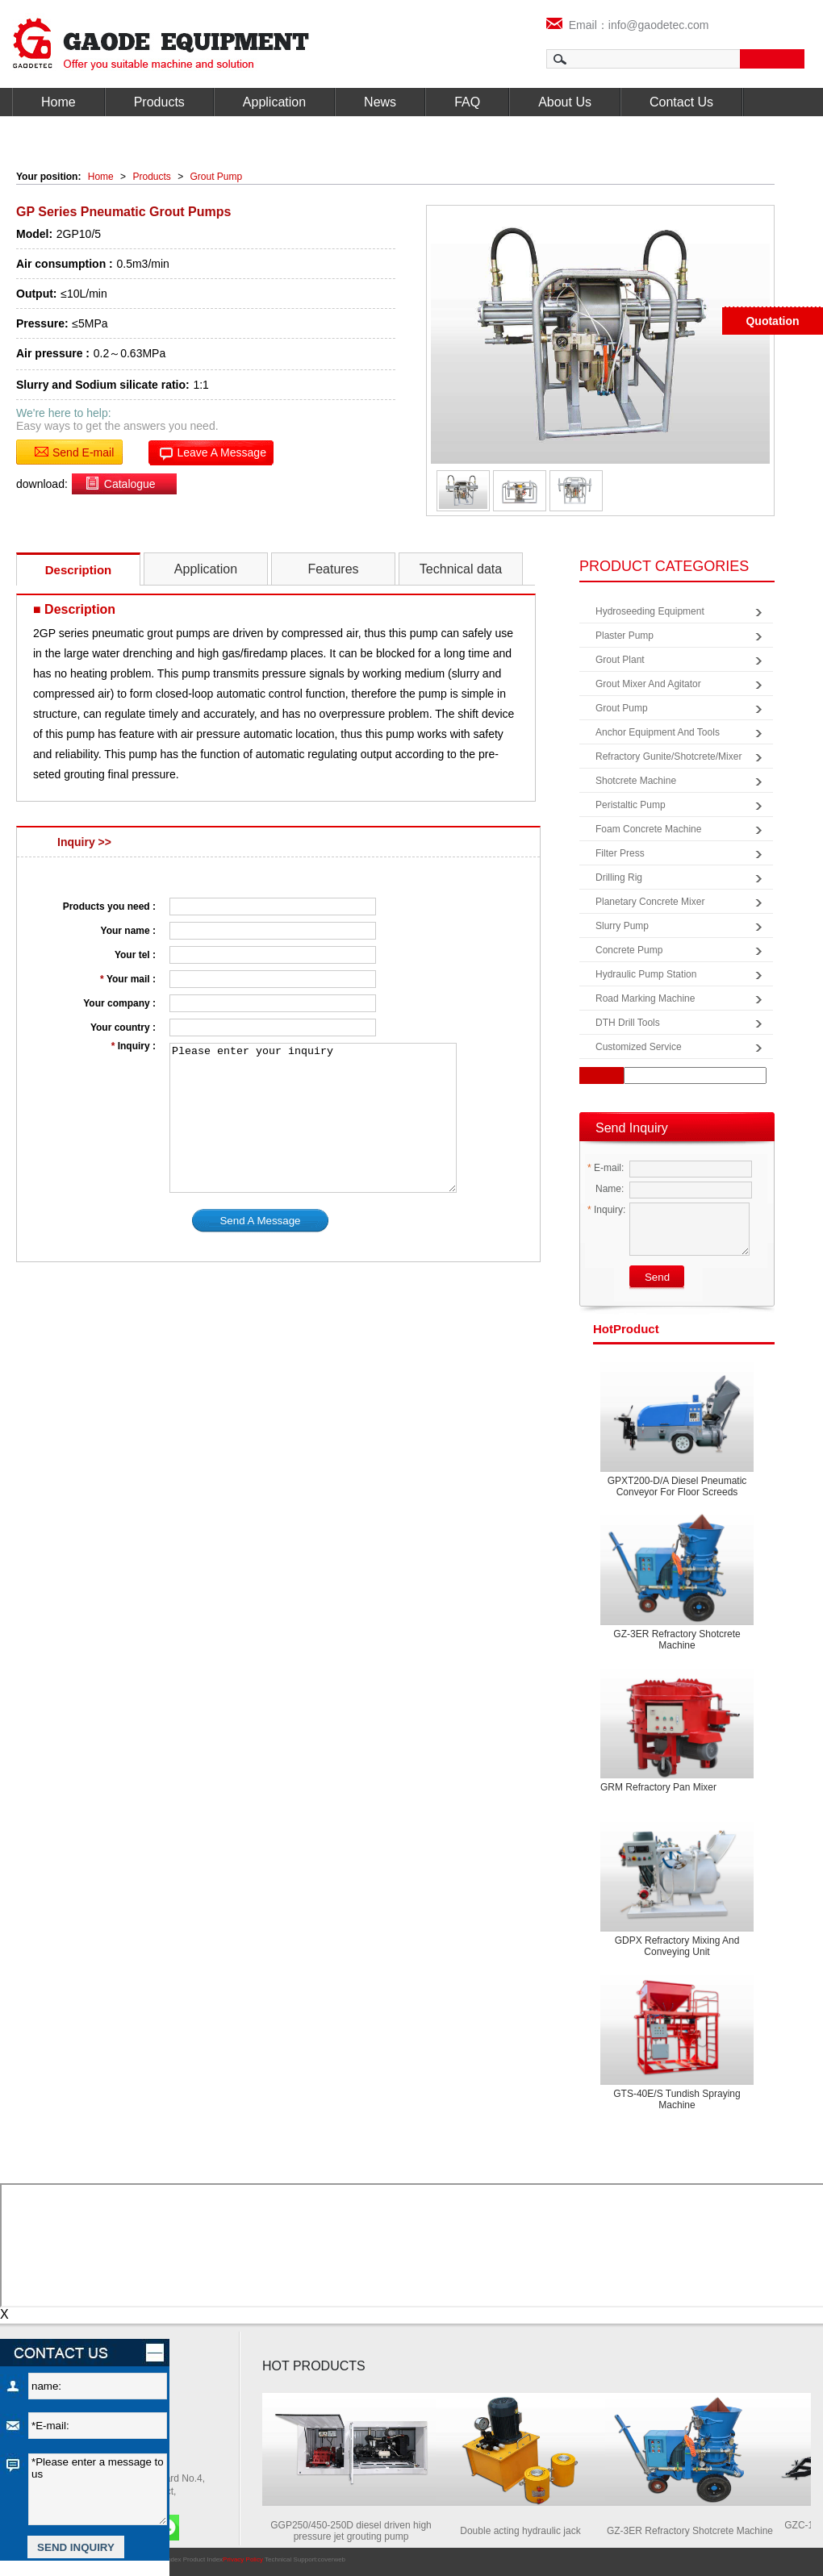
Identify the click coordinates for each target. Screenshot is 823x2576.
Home (58, 102)
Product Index (203, 2559)
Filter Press (620, 853)
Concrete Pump (628, 950)
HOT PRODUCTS (314, 2366)
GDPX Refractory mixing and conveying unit (677, 1946)
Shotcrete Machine (635, 780)
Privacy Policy (243, 2559)
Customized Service (638, 1046)
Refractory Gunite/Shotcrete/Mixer (668, 756)
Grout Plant (620, 659)
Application (274, 102)
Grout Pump (216, 176)
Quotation (772, 321)
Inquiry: (606, 1209)
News (380, 102)
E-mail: (605, 1167)
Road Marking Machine (645, 998)
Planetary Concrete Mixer (649, 901)
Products (159, 102)
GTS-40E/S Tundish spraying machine (676, 2099)
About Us (564, 102)
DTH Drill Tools (627, 1022)
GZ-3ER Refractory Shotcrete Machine (676, 1639)
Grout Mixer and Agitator (648, 684)
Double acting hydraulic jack (524, 2530)
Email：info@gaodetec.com (627, 25)
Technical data (461, 569)
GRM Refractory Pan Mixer (658, 1787)
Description (78, 570)
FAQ (467, 102)
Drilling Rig (618, 877)
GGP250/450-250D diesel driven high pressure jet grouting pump (354, 2531)
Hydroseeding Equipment (649, 611)
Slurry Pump (622, 926)
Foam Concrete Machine (648, 829)
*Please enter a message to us (97, 2489)
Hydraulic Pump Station (645, 974)
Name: (605, 1188)
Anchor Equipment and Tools (657, 732)
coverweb (331, 2559)
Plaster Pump (624, 635)
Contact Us (681, 102)
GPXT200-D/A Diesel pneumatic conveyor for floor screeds (677, 1486)
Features (332, 569)
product (626, 1328)
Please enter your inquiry (313, 1118)
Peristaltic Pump (630, 805)
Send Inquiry (631, 1128)
